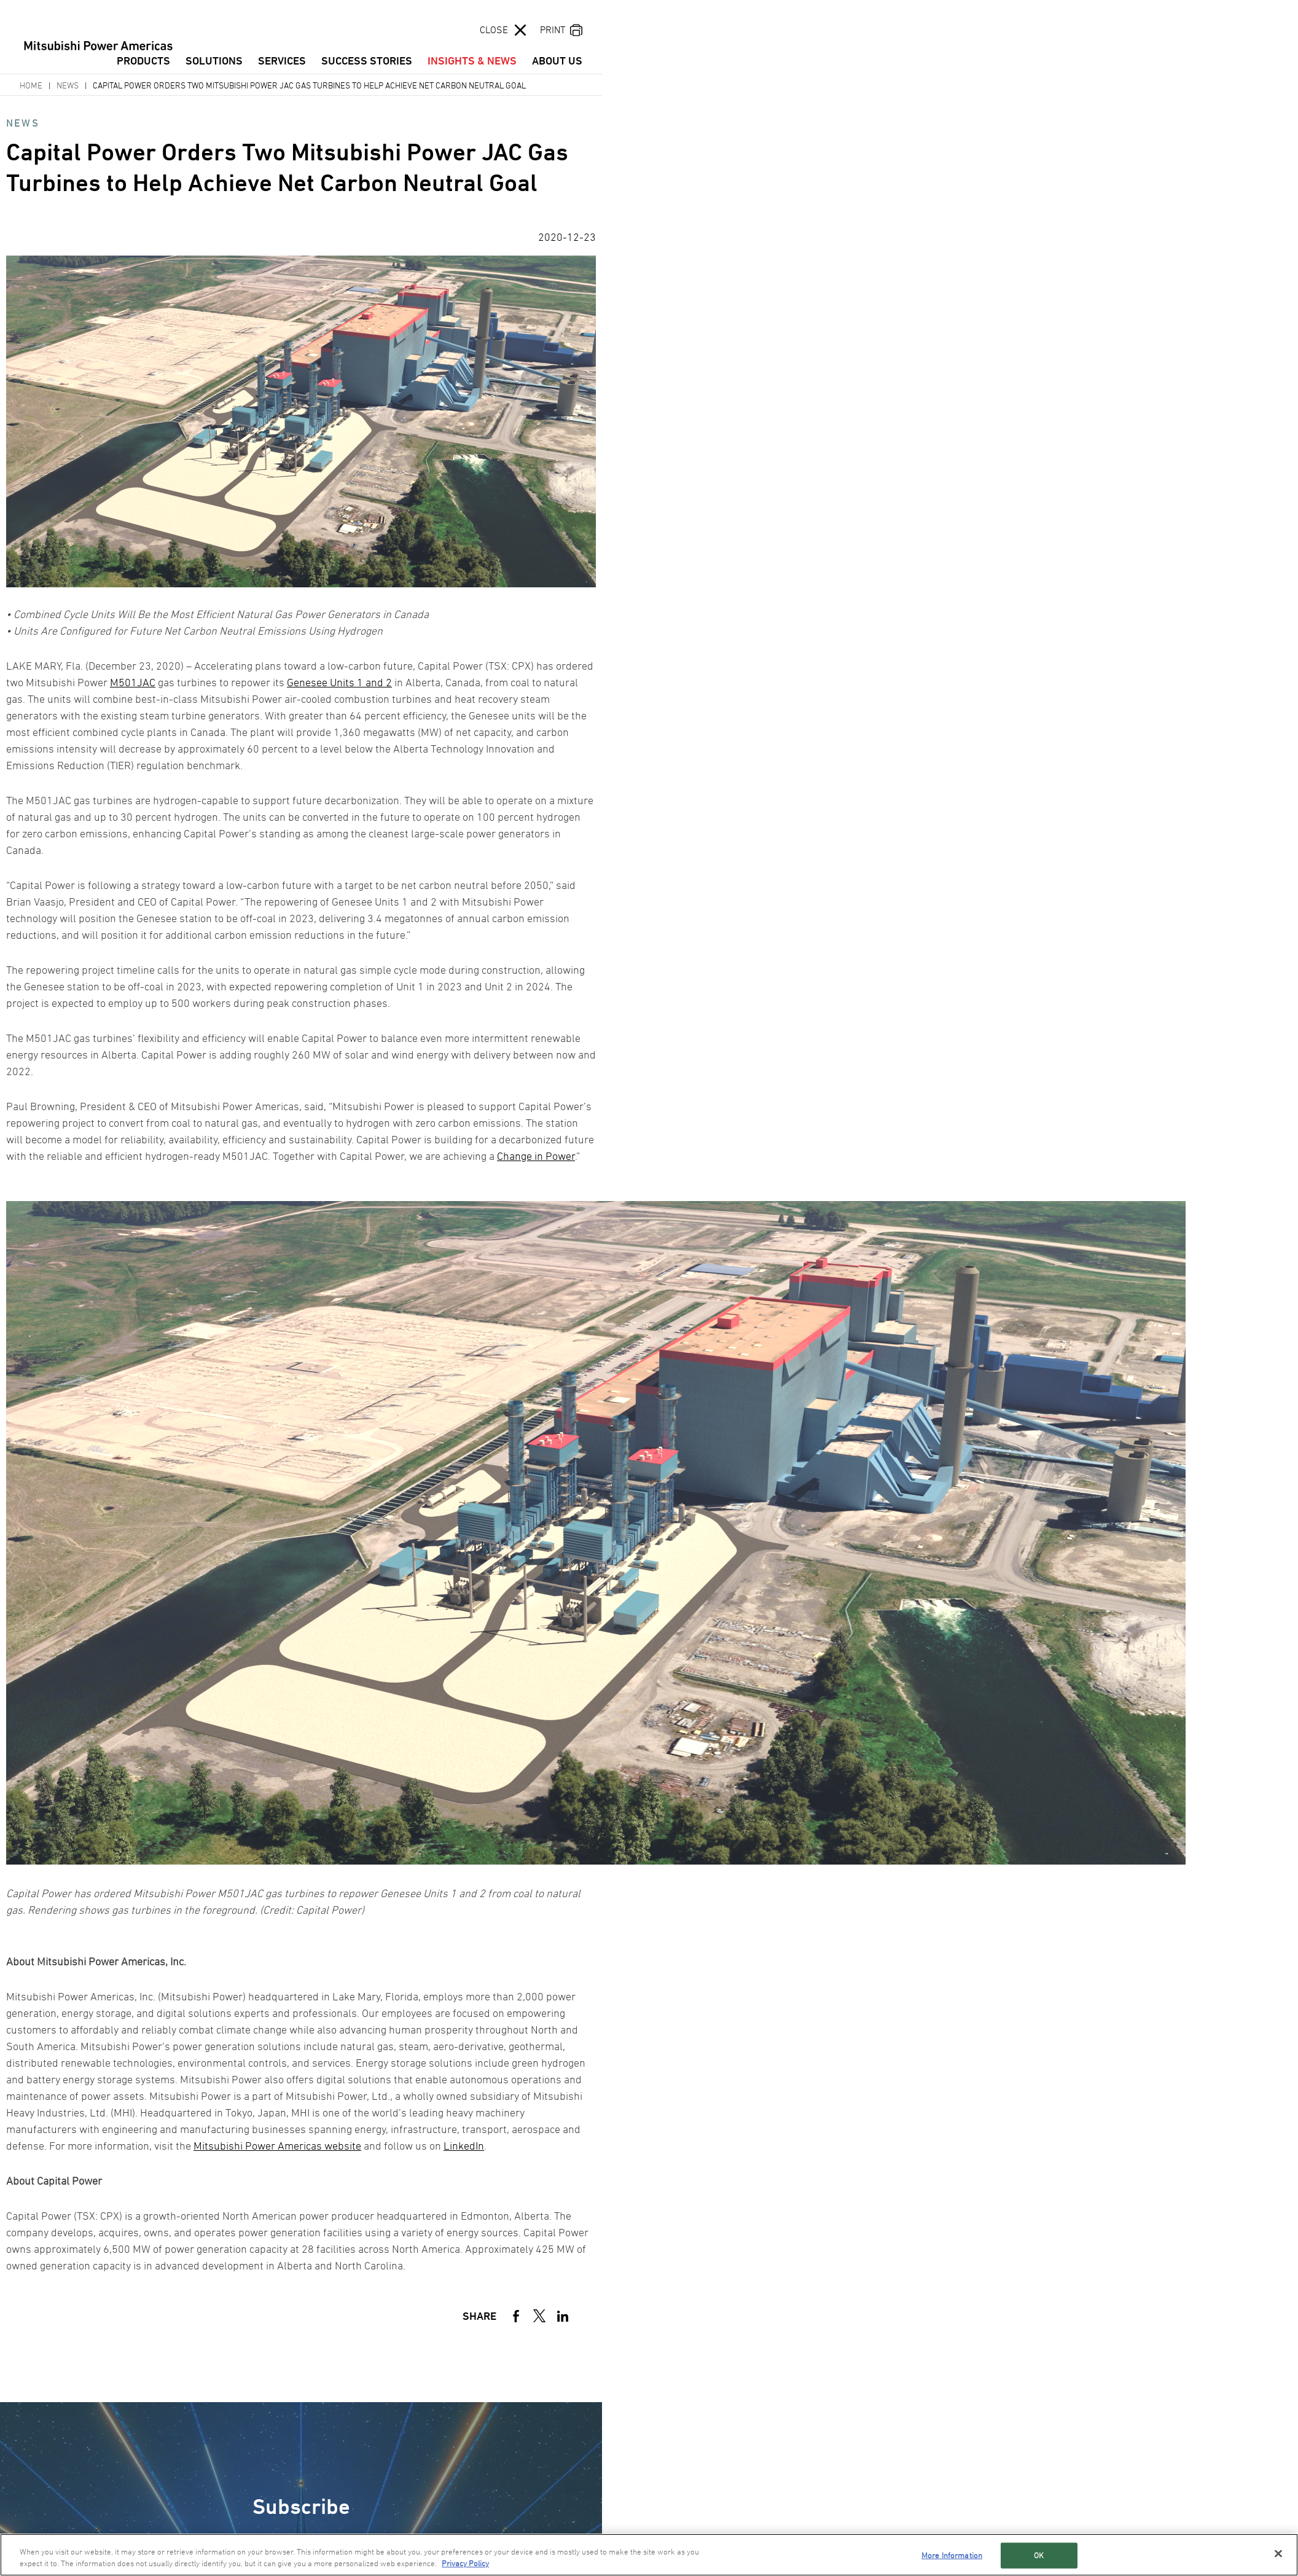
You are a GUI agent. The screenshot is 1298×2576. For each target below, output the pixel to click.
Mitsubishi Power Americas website (277, 2145)
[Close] (1278, 2553)
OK (1039, 2555)
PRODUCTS (143, 60)
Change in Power (536, 1155)
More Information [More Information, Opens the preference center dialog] (951, 2555)
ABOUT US (557, 60)
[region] (649, 2555)
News (68, 85)
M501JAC (132, 682)
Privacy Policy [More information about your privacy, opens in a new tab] (465, 2563)
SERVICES (282, 60)
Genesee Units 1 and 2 (339, 682)
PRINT (552, 29)
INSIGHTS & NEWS (472, 60)
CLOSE (494, 29)
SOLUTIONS (214, 60)
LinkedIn (464, 2145)
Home (31, 85)
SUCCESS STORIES (366, 60)
